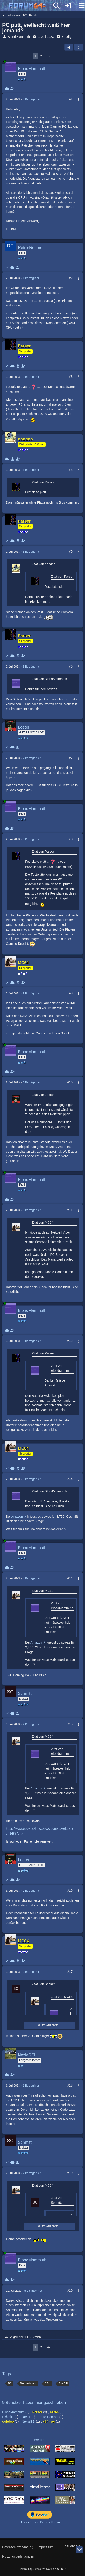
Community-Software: (42, 2569)
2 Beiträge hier (32, 758)
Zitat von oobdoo (43, 564)
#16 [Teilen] (70, 1890)
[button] (78, 47)
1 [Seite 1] (35, 56)
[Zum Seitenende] (79, 2549)
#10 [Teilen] (70, 1082)
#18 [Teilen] (70, 2085)
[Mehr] (76, 99)
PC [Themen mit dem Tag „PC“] (10, 2383)
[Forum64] (31, 6)
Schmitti (8, 2417)
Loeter (26, 2417)
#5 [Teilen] (71, 551)
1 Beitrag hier (31, 278)
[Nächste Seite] (48, 56)
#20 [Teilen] (70, 2290)
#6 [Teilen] (71, 666)
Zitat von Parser (43, 482)
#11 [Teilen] (70, 1210)
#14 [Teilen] (70, 1578)
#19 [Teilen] (70, 2173)
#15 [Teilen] (70, 1724)
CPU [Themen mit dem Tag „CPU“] (47, 2383)
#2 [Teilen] (71, 278)
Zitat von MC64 (42, 1222)
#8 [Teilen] (71, 839)
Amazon (17, 1516)
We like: (39, 2440)
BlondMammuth (19, 37)
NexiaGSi (28, 2421)
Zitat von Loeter (43, 1095)
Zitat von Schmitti (44, 1984)
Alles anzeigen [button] (48, 2025)
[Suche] (56, 5)
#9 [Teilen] (71, 993)
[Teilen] (68, 47)
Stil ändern (72, 2546)
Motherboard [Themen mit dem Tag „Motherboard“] (28, 2383)
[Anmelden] (67, 5)
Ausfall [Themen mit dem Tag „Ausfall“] (63, 2383)
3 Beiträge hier (32, 376)
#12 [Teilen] (70, 1341)
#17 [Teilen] (70, 1971)
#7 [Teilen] (71, 758)
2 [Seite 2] (41, 56)
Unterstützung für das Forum (39, 2522)
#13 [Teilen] (70, 1479)
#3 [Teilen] (71, 376)
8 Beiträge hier (32, 99)
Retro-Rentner (48, 2417)
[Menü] (79, 5)
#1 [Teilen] (71, 99)
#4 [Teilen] (71, 469)
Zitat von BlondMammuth (49, 679)
